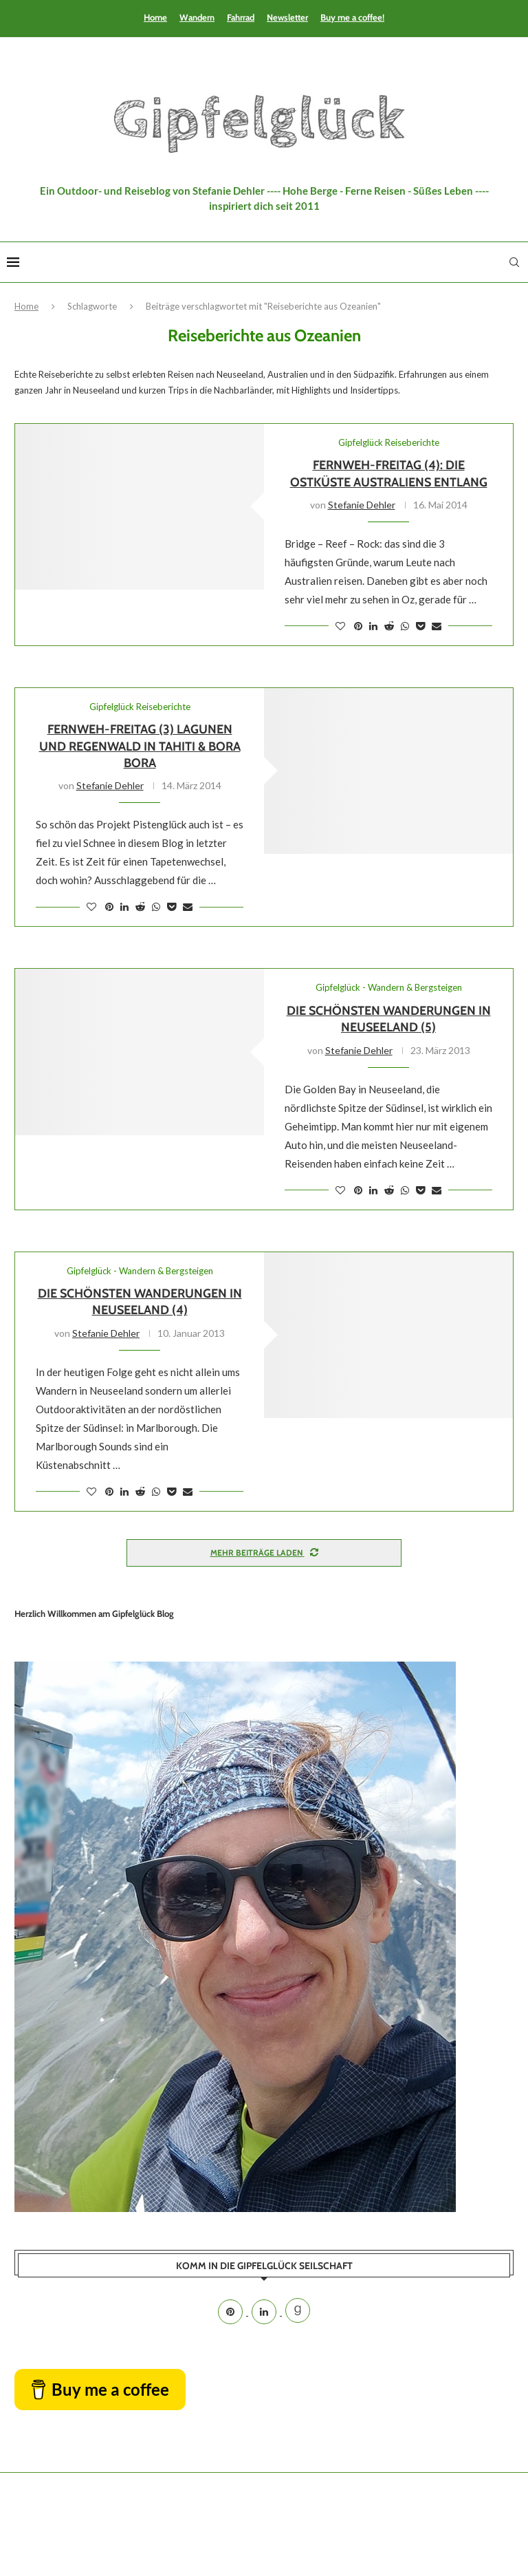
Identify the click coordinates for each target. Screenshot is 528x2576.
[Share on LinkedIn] (373, 626)
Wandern (196, 17)
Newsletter (287, 17)
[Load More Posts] (264, 1553)
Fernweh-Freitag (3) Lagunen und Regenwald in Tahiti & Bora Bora (140, 746)
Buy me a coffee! (352, 17)
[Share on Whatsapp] (405, 626)
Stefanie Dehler (361, 505)
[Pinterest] (231, 2311)
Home (155, 17)
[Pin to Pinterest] (358, 626)
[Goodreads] (298, 2311)
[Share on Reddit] (389, 626)
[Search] (514, 262)
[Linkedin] (265, 2311)
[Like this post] (340, 626)
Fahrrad (240, 17)
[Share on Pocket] (420, 626)
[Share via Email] (436, 626)
